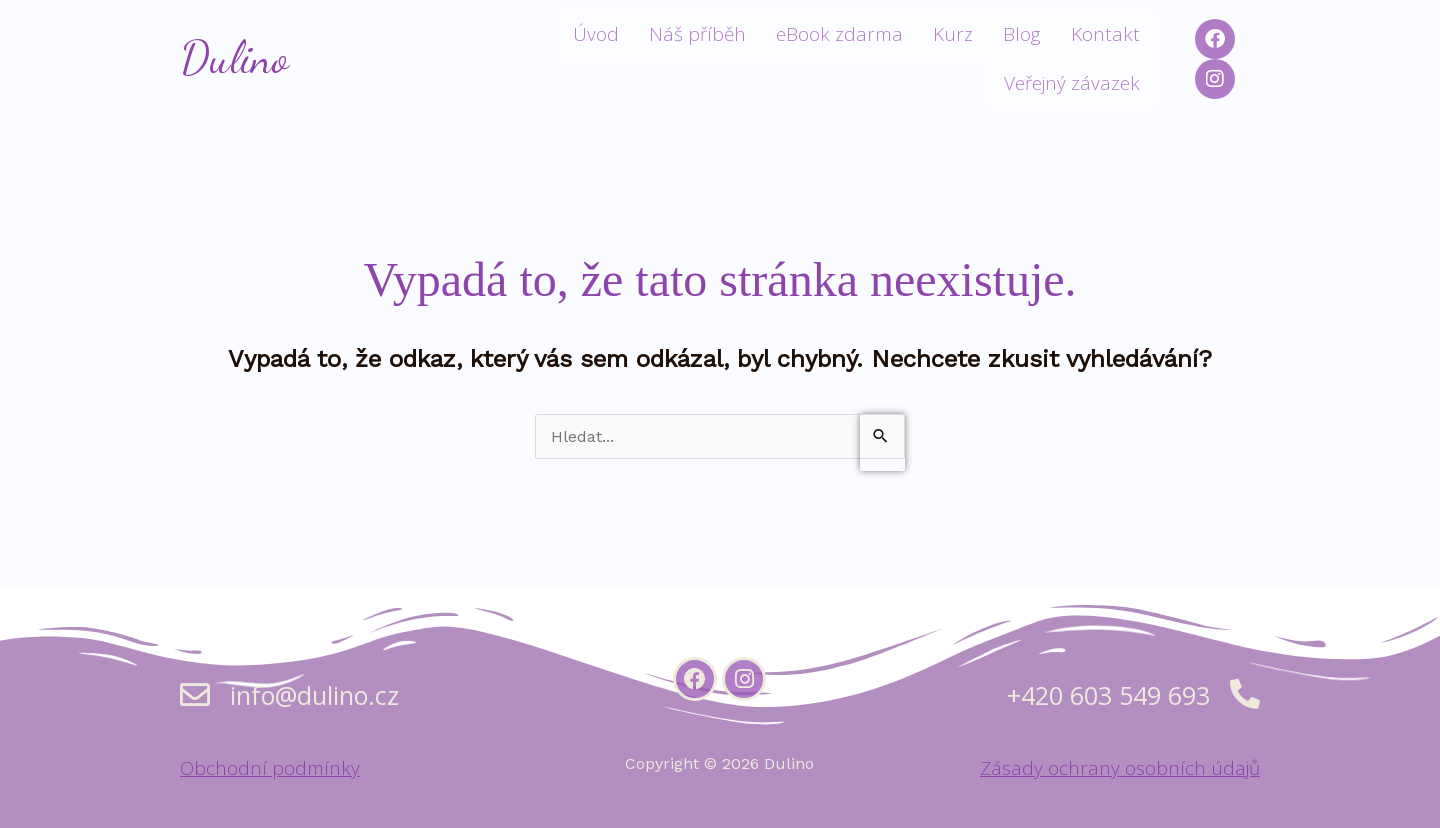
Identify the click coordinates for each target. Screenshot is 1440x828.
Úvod (596, 34)
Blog (1022, 34)
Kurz (953, 34)
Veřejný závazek (1072, 83)
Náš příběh (697, 34)
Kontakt (1105, 34)
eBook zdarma (839, 34)
